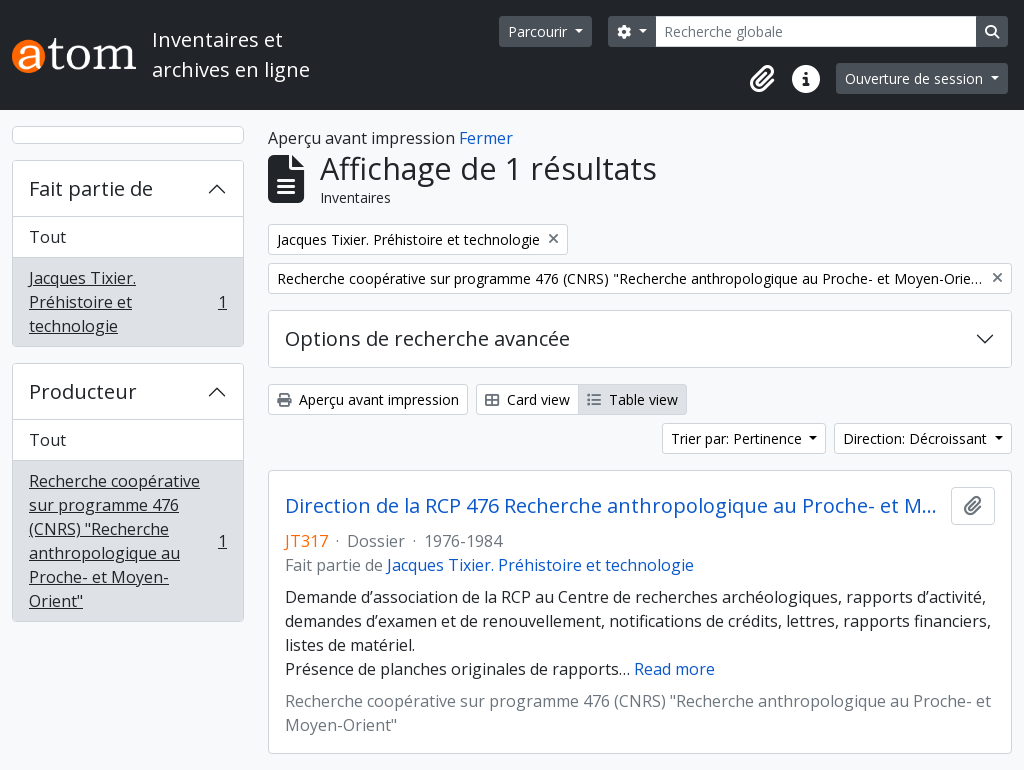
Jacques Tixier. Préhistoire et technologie (127, 302)
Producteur (83, 391)
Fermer (486, 138)
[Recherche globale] (816, 31)
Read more (674, 669)
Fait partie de (91, 188)
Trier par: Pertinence (738, 438)
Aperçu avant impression (368, 399)
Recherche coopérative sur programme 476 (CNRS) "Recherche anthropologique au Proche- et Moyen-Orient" (127, 541)
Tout (47, 237)
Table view (632, 399)
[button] (762, 79)
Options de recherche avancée (427, 338)
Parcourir (539, 31)
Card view (527, 399)
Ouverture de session (916, 78)
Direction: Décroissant (917, 438)
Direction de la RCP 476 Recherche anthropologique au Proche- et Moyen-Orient (614, 506)
